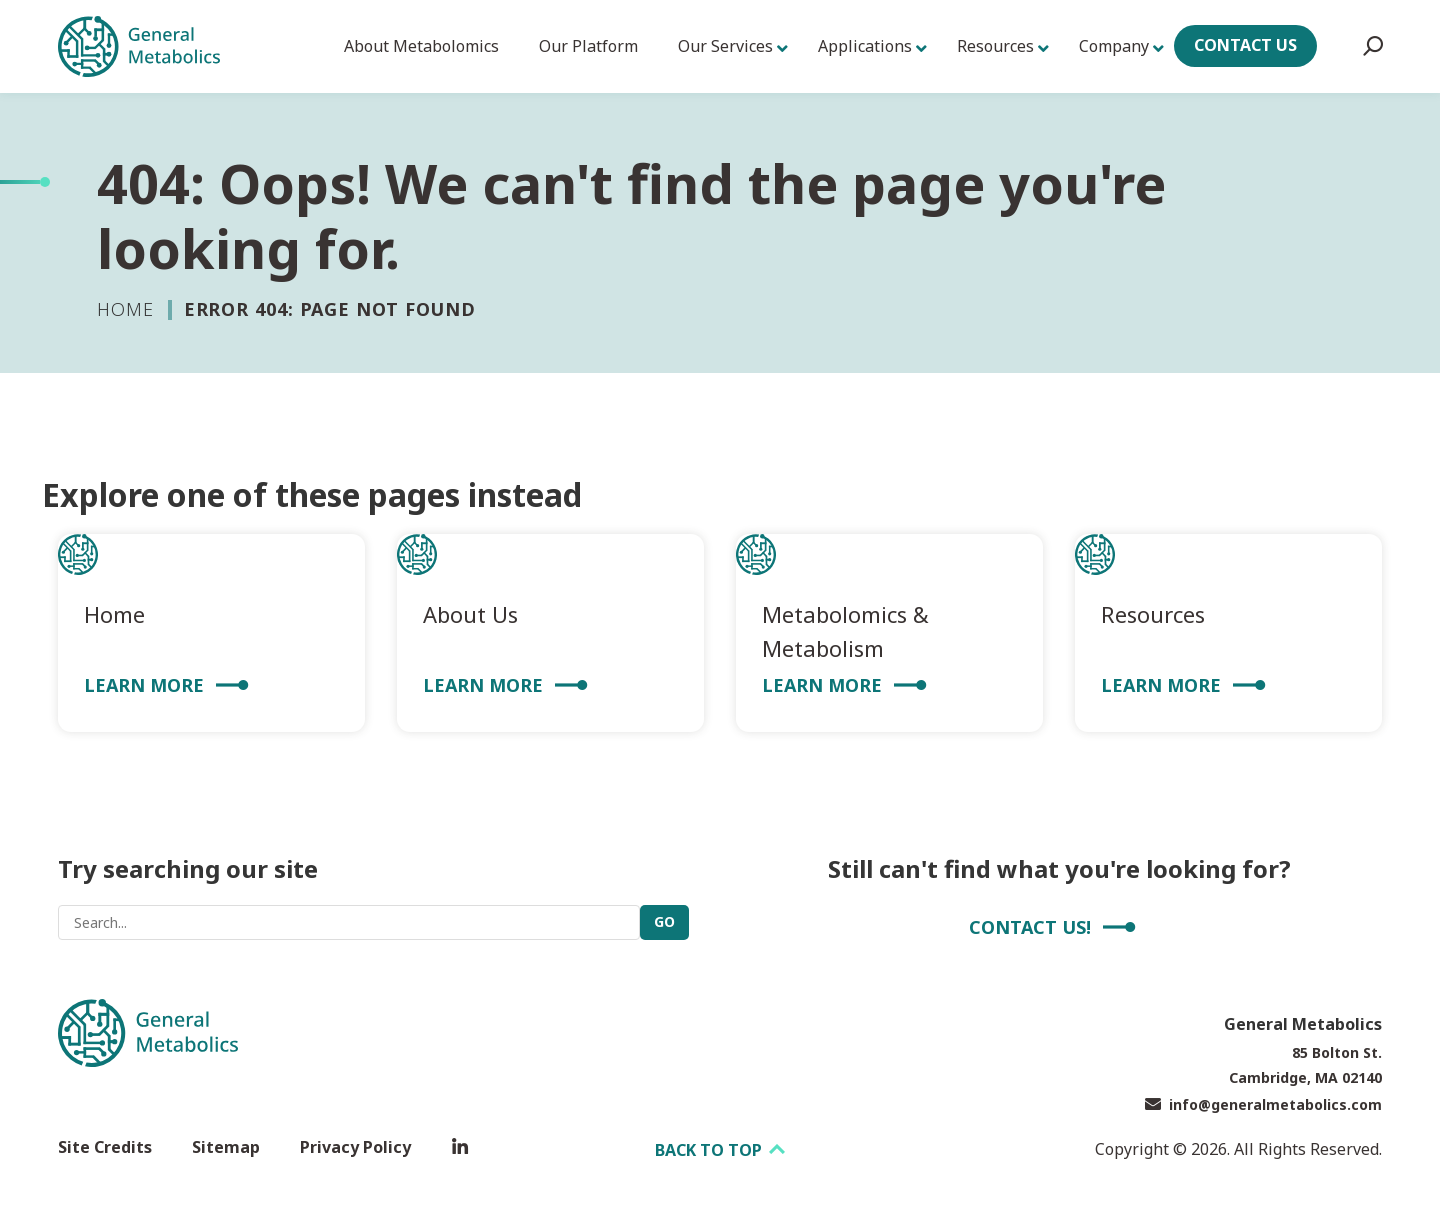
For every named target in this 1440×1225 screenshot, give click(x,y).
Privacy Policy (355, 1147)
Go (664, 921)
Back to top (720, 1150)
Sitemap (226, 1147)
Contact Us (1245, 45)
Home (125, 309)
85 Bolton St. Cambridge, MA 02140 (1305, 1065)
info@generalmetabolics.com (1263, 1104)
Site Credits (105, 1147)
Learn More (144, 685)
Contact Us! (1030, 927)
